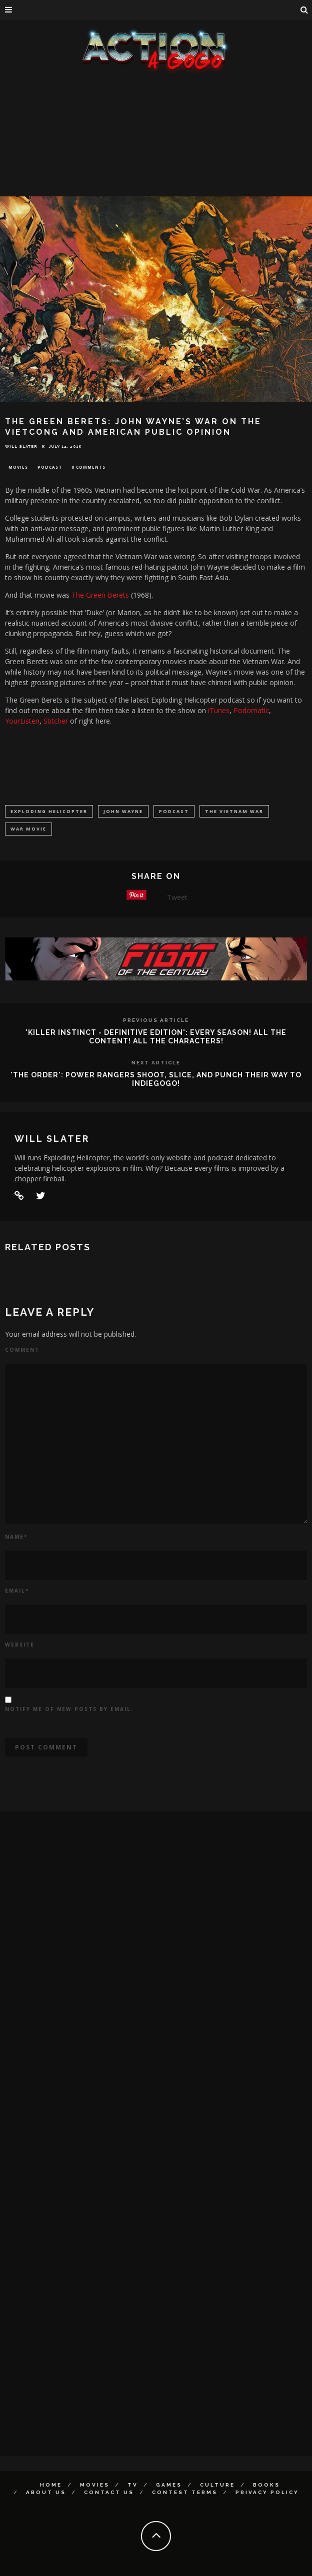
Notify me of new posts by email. (69, 1709)
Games (169, 2485)
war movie (28, 829)
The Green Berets (100, 595)
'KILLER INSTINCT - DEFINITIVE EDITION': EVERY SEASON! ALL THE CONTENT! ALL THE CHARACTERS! (156, 1036)
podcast (174, 811)
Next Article (156, 1062)
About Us (46, 2492)
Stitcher (57, 721)
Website (19, 1644)
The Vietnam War (234, 811)
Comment (22, 1349)
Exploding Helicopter (49, 811)
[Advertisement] (156, 150)
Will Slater (21, 446)
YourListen (22, 721)
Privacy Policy (267, 2492)
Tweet (177, 897)
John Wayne (123, 811)
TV (133, 2485)
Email (17, 1590)
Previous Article (156, 1020)
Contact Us (109, 2492)
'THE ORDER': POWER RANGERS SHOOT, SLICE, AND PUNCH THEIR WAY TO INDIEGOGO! (156, 1079)
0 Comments (89, 467)
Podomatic (251, 710)
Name (16, 1536)
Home (51, 2485)
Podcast (50, 467)
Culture (217, 2485)
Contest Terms (185, 2492)
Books (266, 2485)
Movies (18, 467)
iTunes (219, 710)
